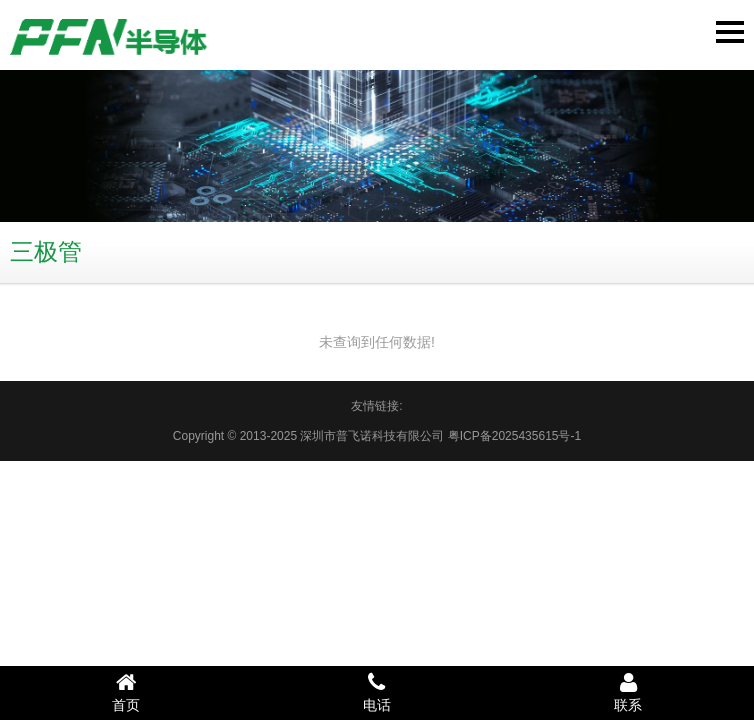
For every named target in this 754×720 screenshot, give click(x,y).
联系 (628, 692)
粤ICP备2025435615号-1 (514, 436)
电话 (376, 692)
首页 (125, 692)
